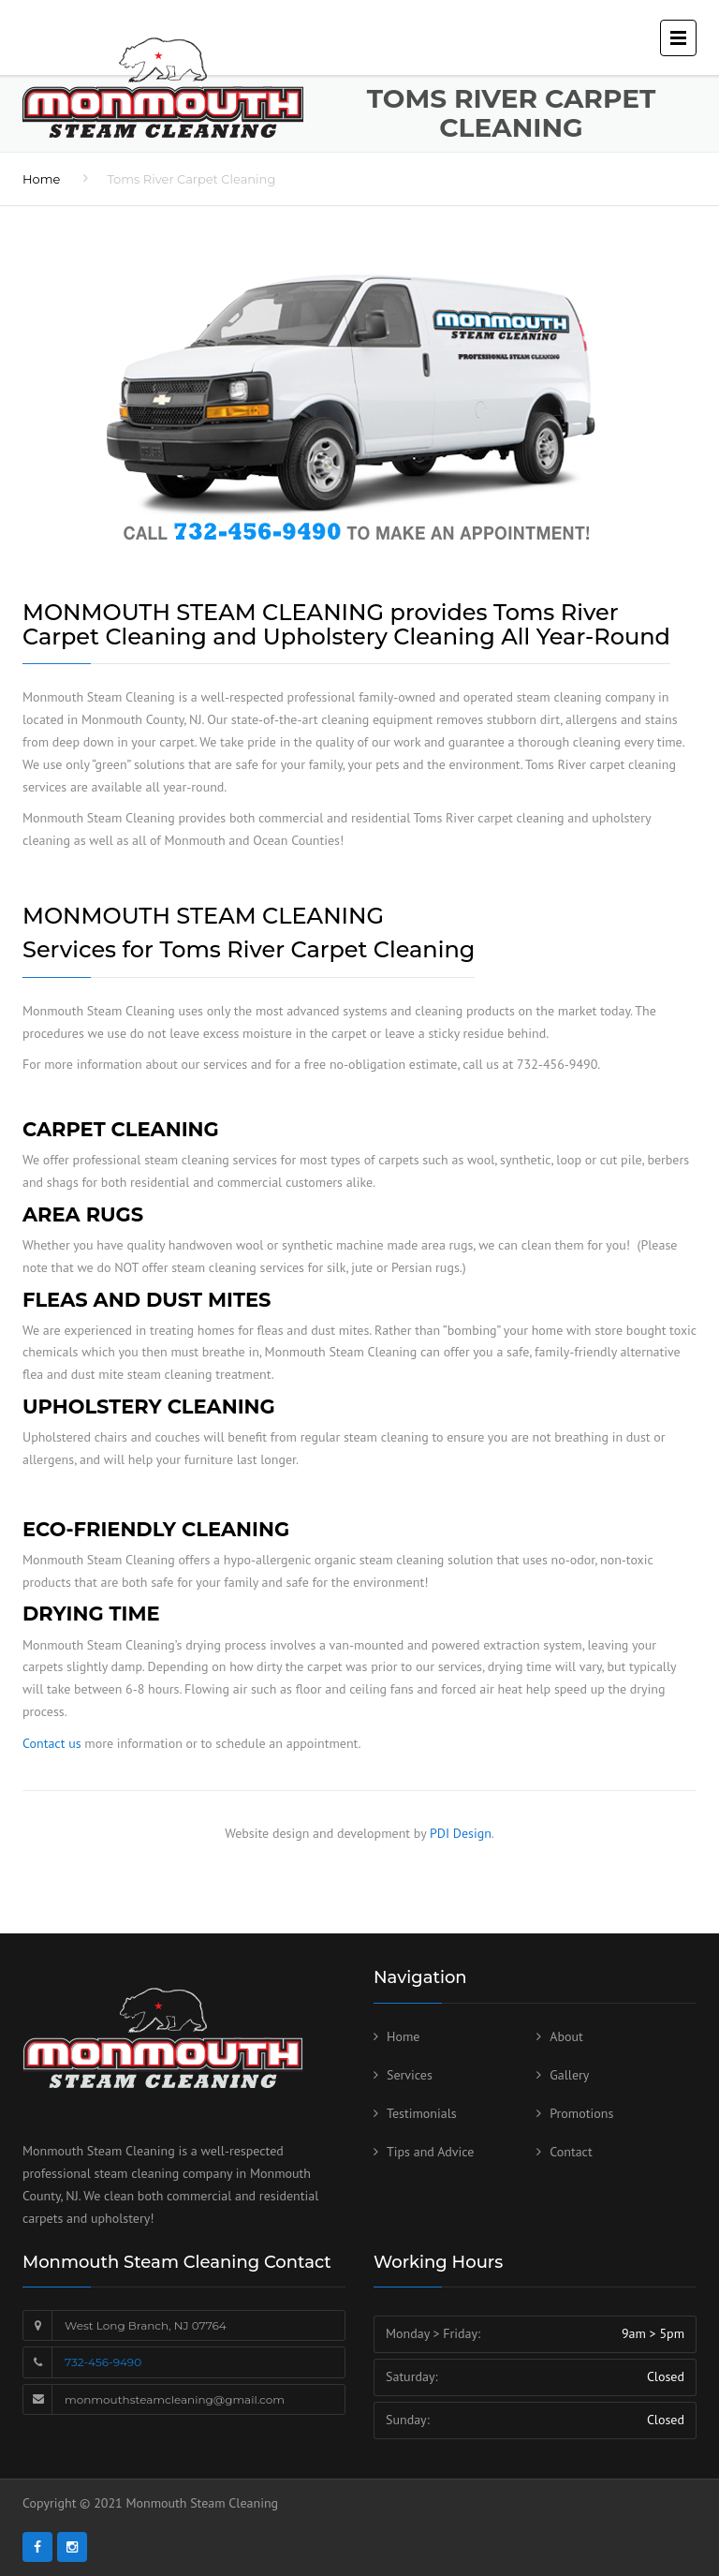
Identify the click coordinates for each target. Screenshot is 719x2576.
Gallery (569, 2074)
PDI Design (461, 1833)
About (566, 2036)
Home (41, 178)
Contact (571, 2151)
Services (410, 2074)
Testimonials (422, 2113)
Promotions (581, 2113)
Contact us (51, 1743)
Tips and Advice (430, 2151)
